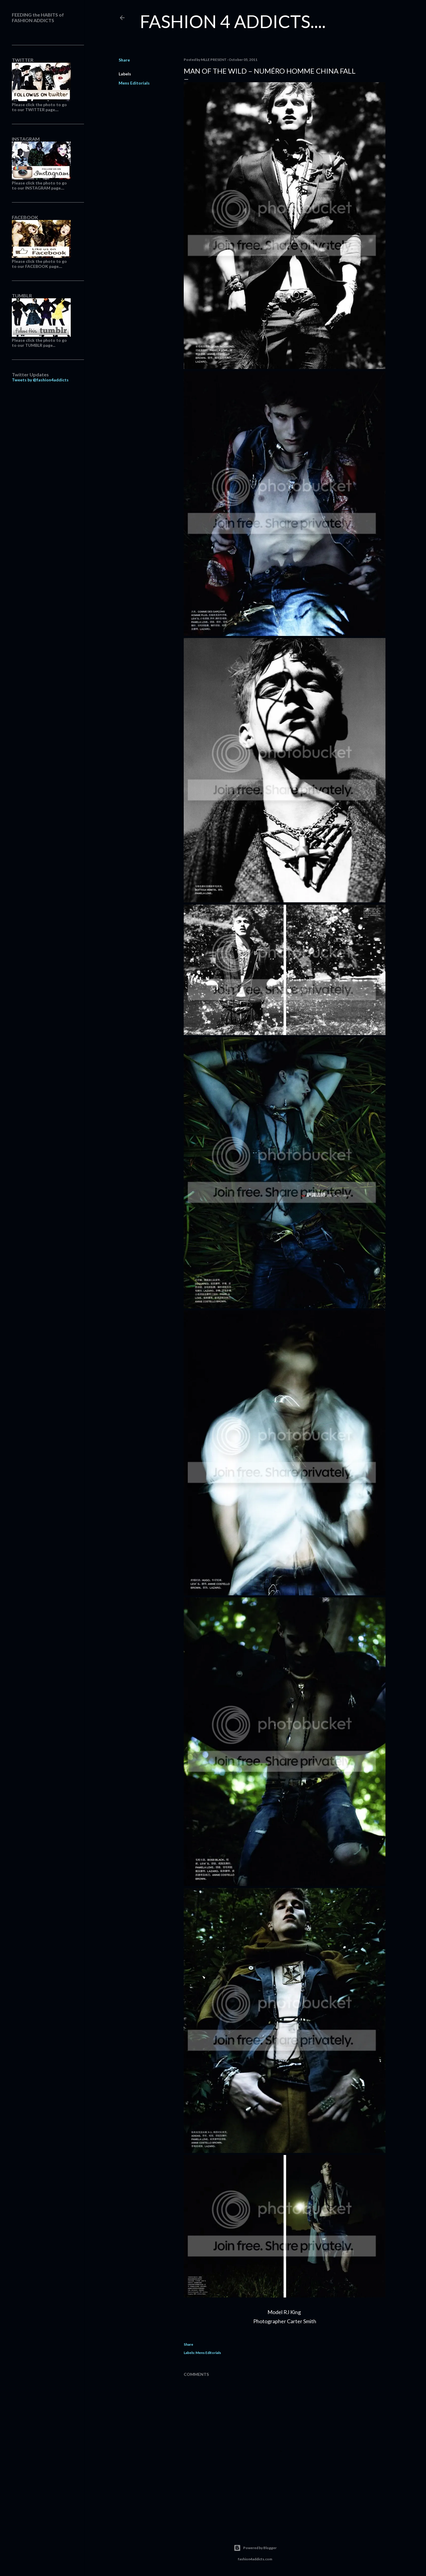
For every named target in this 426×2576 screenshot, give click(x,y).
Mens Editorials (134, 82)
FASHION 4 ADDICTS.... (233, 21)
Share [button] (124, 59)
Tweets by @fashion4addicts (40, 379)
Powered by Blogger (255, 2547)
